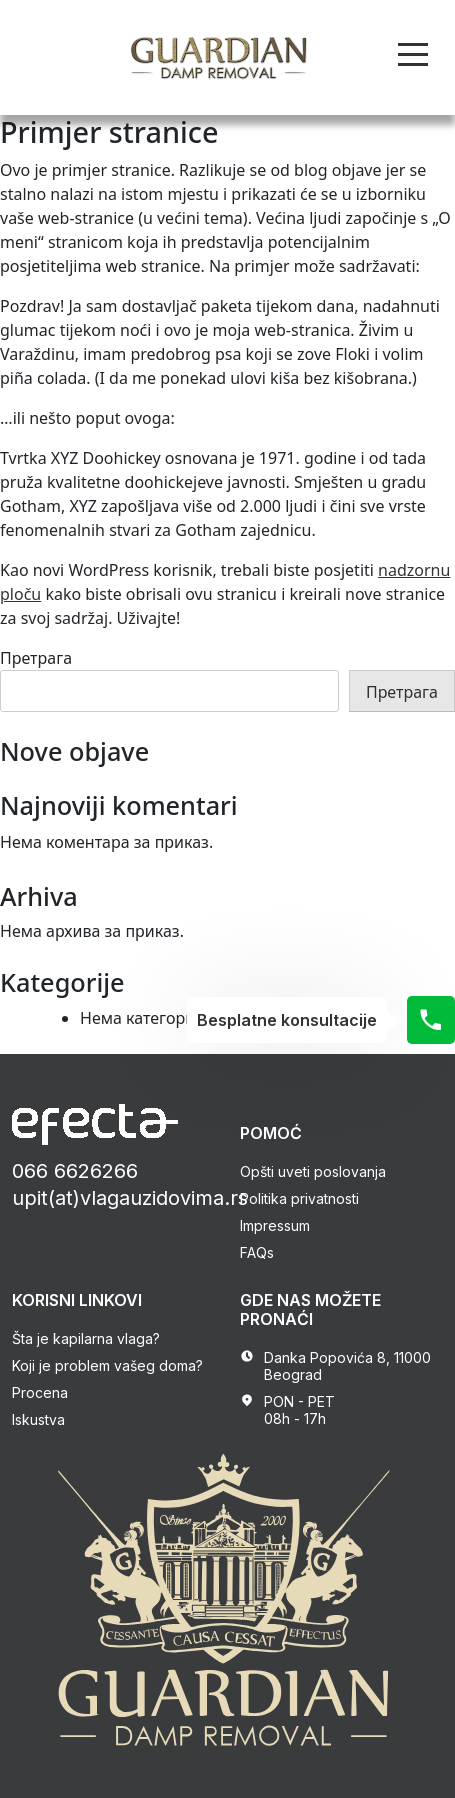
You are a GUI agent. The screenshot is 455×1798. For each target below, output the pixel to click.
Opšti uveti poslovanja (313, 1171)
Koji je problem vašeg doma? (107, 1365)
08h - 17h (295, 1418)
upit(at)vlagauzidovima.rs (130, 1198)
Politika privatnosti (299, 1198)
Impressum (275, 1225)
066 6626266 (75, 1171)
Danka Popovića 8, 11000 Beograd (347, 1366)
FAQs (257, 1252)
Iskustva (38, 1419)
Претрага (36, 658)
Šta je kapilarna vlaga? (86, 1338)
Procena (40, 1392)
